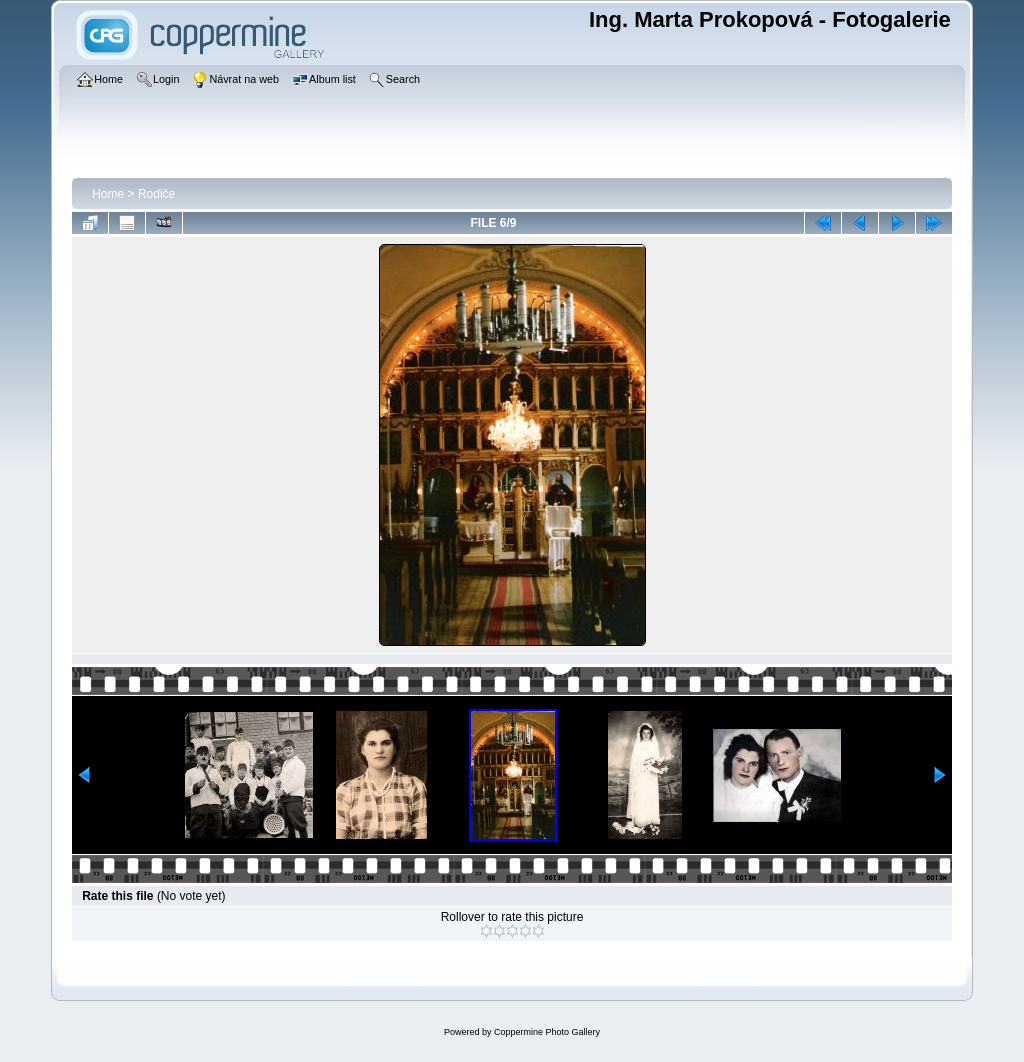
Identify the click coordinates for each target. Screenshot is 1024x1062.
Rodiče (156, 194)
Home (108, 194)
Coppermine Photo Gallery (547, 1032)
